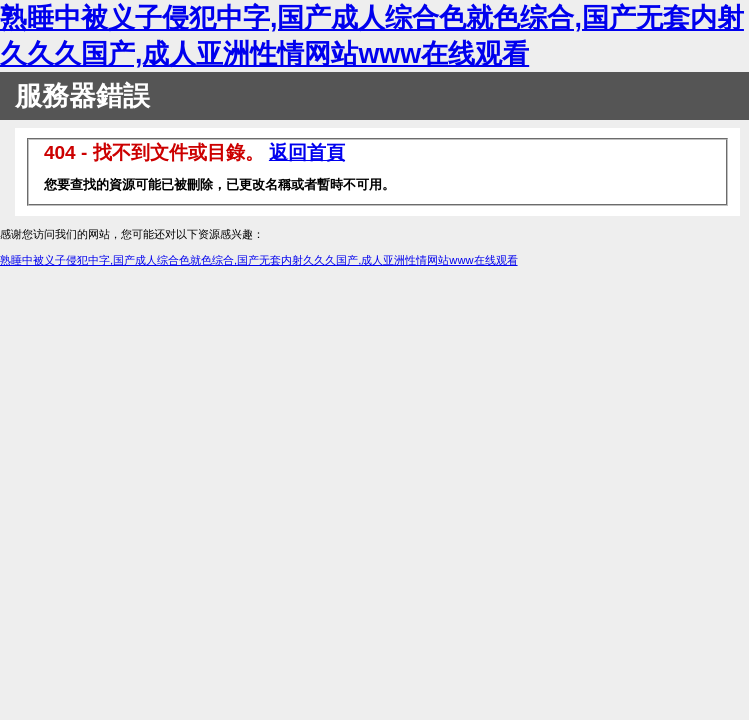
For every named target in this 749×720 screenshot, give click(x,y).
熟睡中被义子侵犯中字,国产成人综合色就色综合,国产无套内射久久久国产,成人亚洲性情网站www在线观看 (259, 260)
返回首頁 (307, 152)
